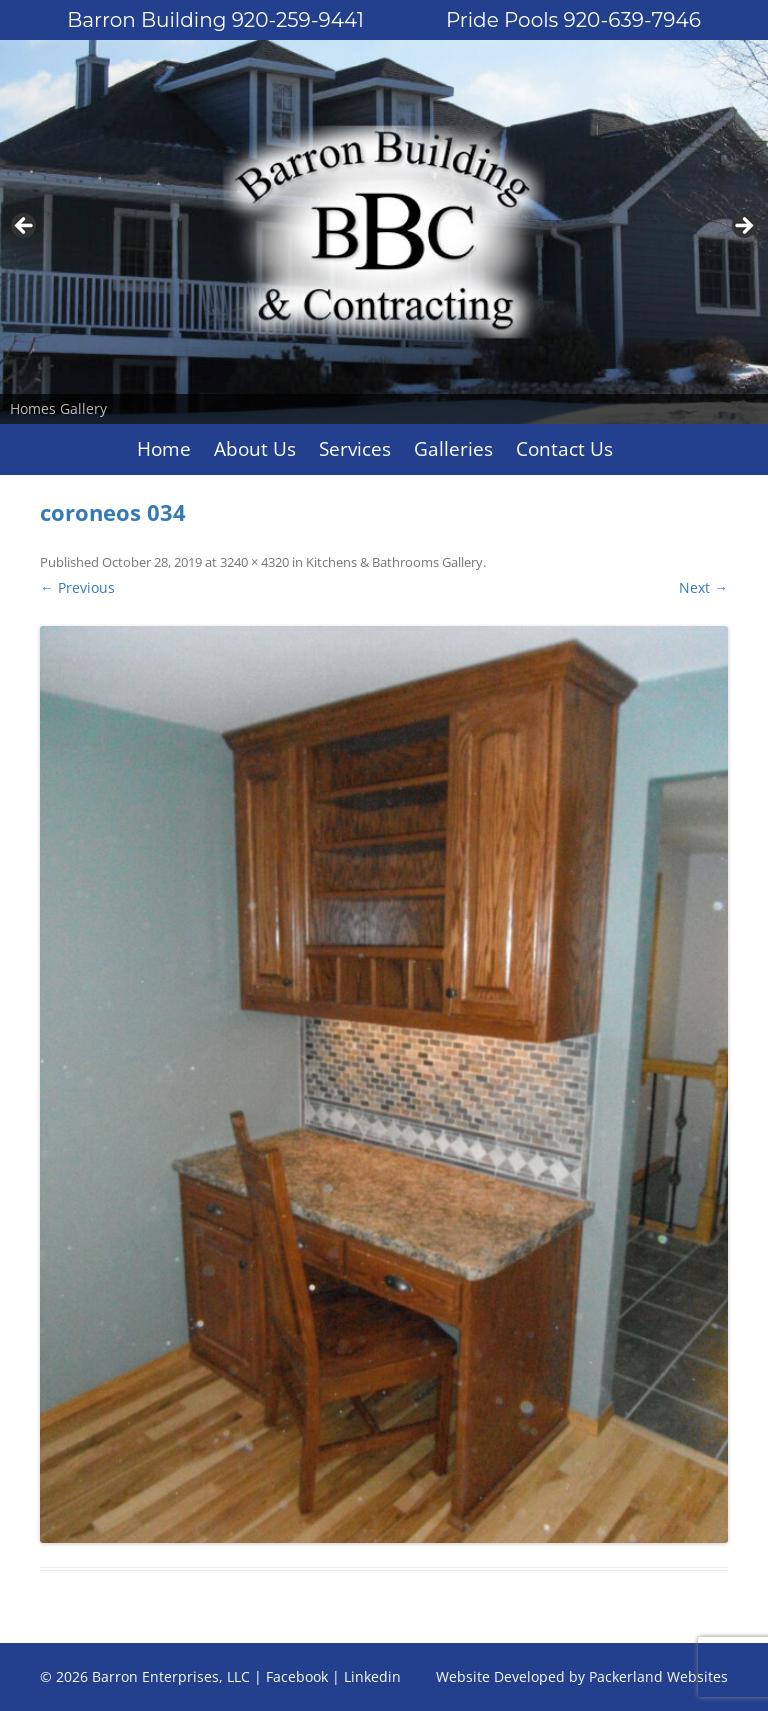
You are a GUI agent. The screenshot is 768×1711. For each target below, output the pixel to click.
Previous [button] (25, 227)
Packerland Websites (658, 1676)
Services (355, 449)
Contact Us (564, 449)
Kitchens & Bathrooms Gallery (394, 562)
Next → (703, 587)
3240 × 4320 (254, 562)
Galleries (453, 449)
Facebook (297, 1676)
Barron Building (215, 20)
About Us (255, 449)
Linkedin (372, 1676)
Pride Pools (573, 20)
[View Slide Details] (384, 232)
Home (164, 449)
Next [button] (743, 227)
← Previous (77, 587)
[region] (384, 232)
